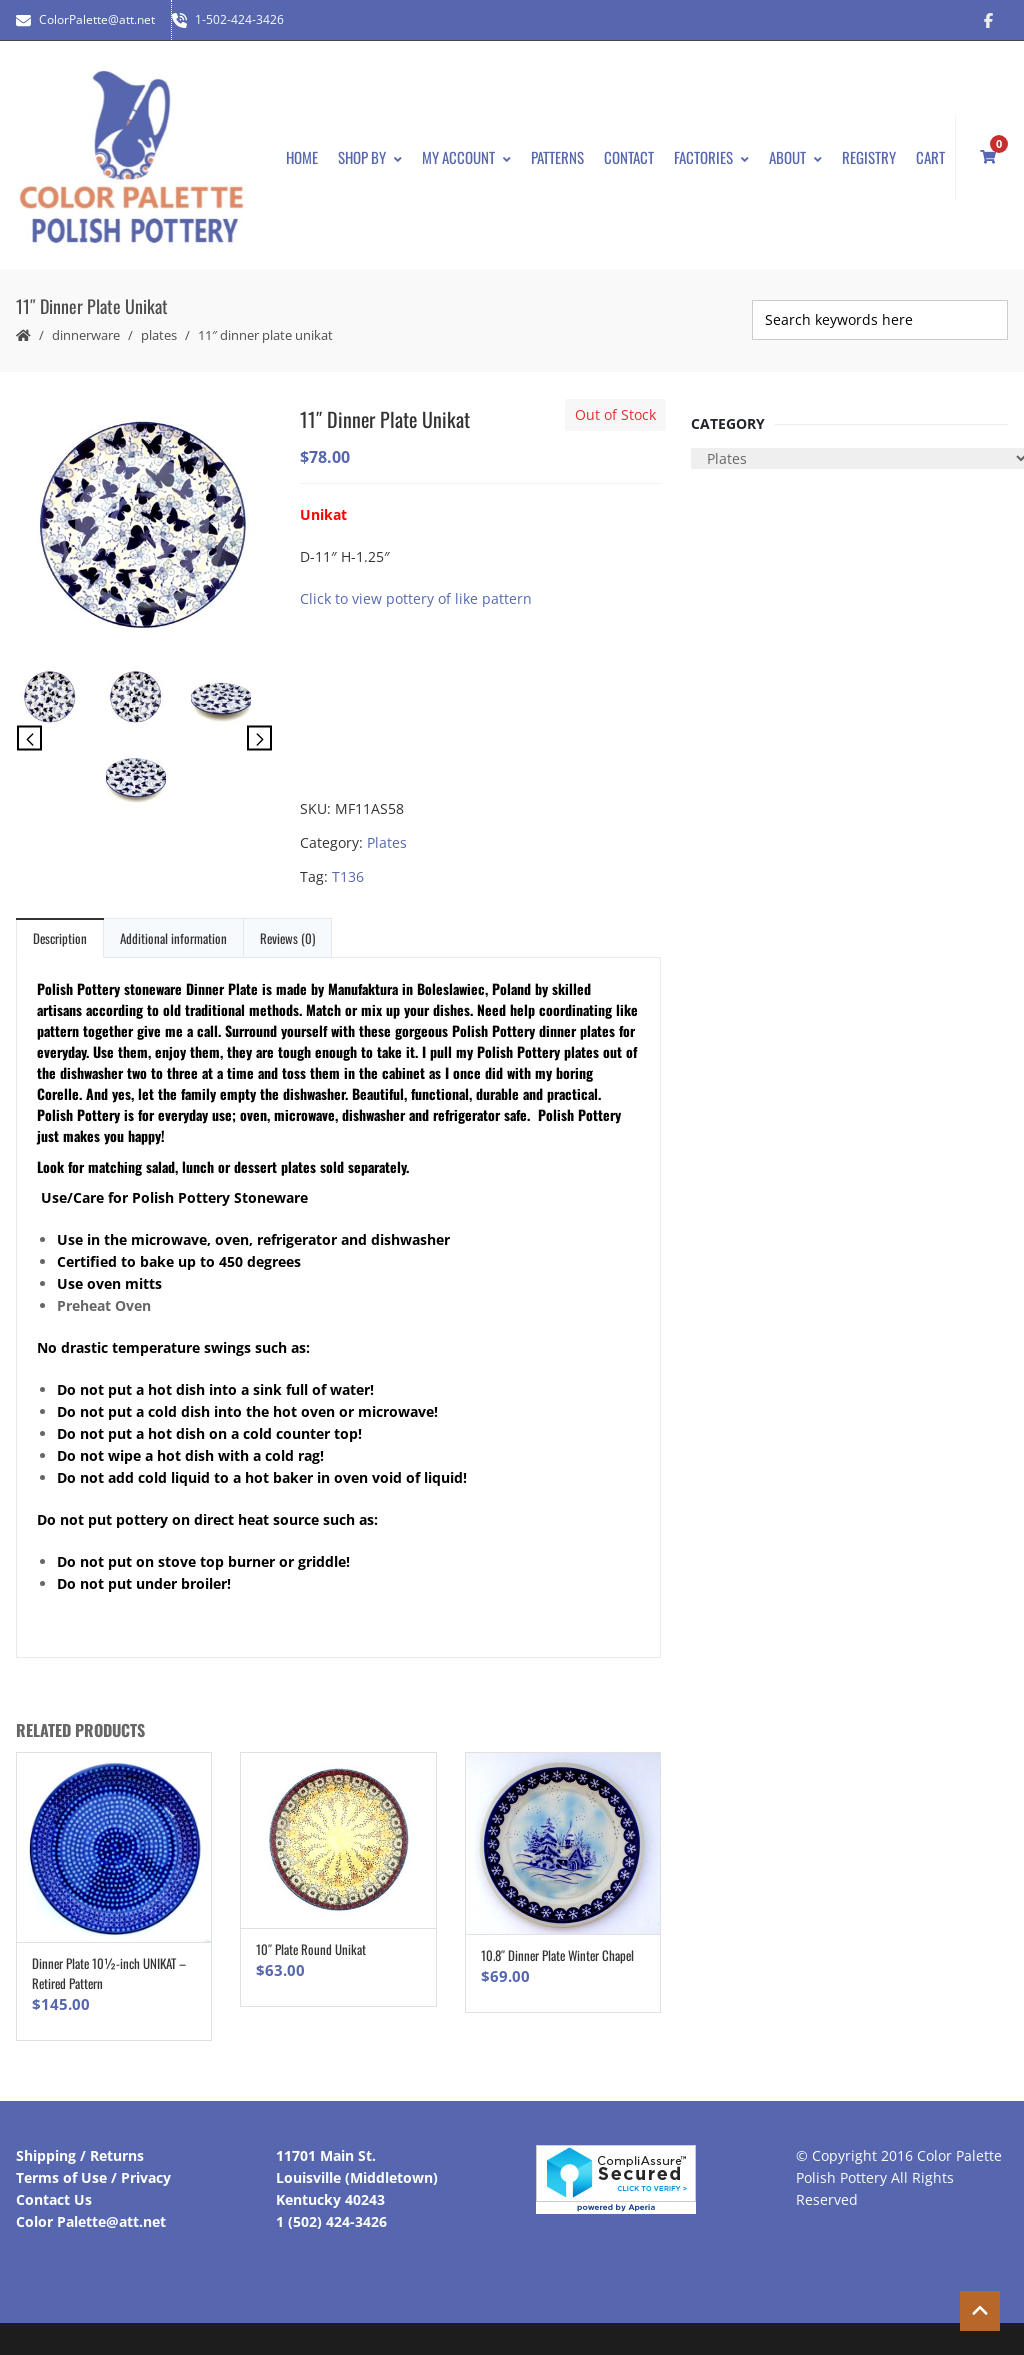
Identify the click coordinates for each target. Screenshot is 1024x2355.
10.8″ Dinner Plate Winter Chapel (557, 1955)
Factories (711, 157)
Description (60, 938)
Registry (869, 157)
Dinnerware (86, 335)
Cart (930, 157)
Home (302, 157)
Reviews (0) (287, 938)
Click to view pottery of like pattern (416, 598)
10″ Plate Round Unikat (311, 1949)
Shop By (370, 157)
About (795, 157)
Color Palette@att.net (91, 2221)
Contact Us (54, 2199)
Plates (159, 335)
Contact (629, 157)
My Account (466, 157)
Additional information (173, 938)
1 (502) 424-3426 (331, 2221)
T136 (348, 876)
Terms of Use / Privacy (93, 2177)
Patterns (557, 157)
